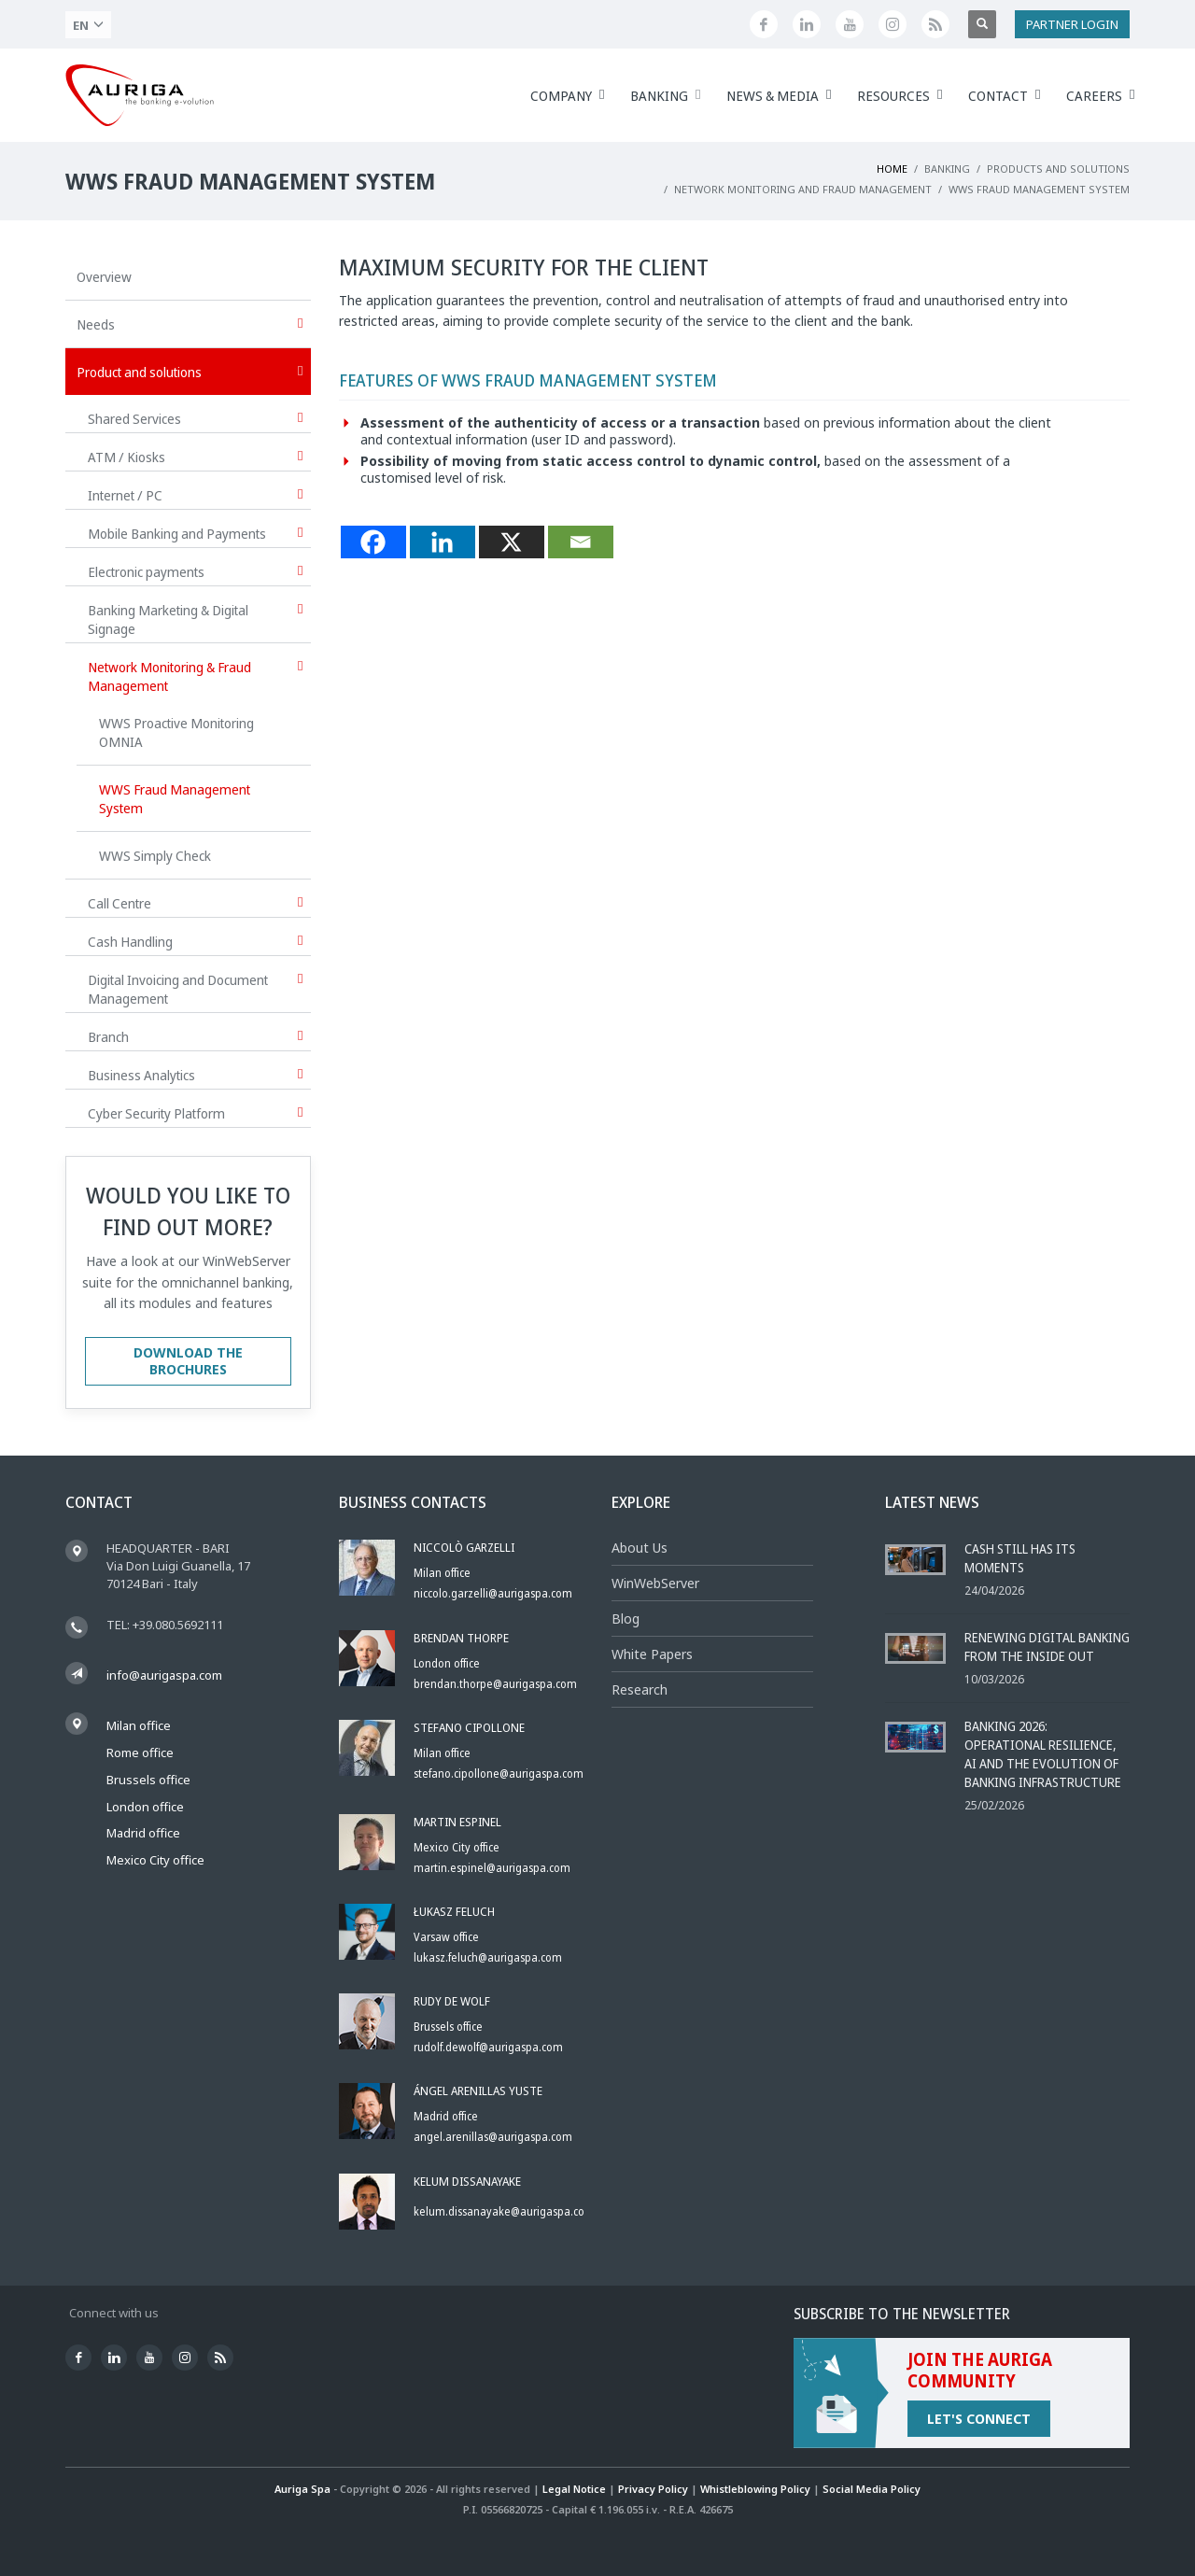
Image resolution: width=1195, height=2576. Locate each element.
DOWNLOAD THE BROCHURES (188, 1361)
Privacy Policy (653, 2489)
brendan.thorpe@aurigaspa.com (495, 1684)
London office (145, 1806)
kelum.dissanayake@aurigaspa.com (504, 2211)
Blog (626, 1618)
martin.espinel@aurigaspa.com (492, 1868)
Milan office (138, 1725)
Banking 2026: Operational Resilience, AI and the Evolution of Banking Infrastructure (1042, 1754)
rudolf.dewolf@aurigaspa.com (488, 2047)
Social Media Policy (871, 2489)
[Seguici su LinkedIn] (807, 24)
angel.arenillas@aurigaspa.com (493, 2137)
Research (640, 1689)
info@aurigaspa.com (164, 1675)
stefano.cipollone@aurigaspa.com (498, 1773)
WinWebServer (655, 1583)
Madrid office (143, 1832)
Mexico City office (155, 1859)
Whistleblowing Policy (755, 2489)
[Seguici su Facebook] (764, 24)
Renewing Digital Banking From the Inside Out (1047, 1646)
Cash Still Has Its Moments (1020, 1558)
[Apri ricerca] (982, 24)
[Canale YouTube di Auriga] (850, 24)
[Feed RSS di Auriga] (935, 24)
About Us (640, 1547)
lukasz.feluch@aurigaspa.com (488, 1957)
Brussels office (148, 1779)
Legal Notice (574, 2489)
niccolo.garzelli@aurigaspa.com (493, 1593)
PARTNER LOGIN (1072, 24)
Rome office (140, 1752)
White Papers (652, 1654)
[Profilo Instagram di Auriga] (893, 24)
